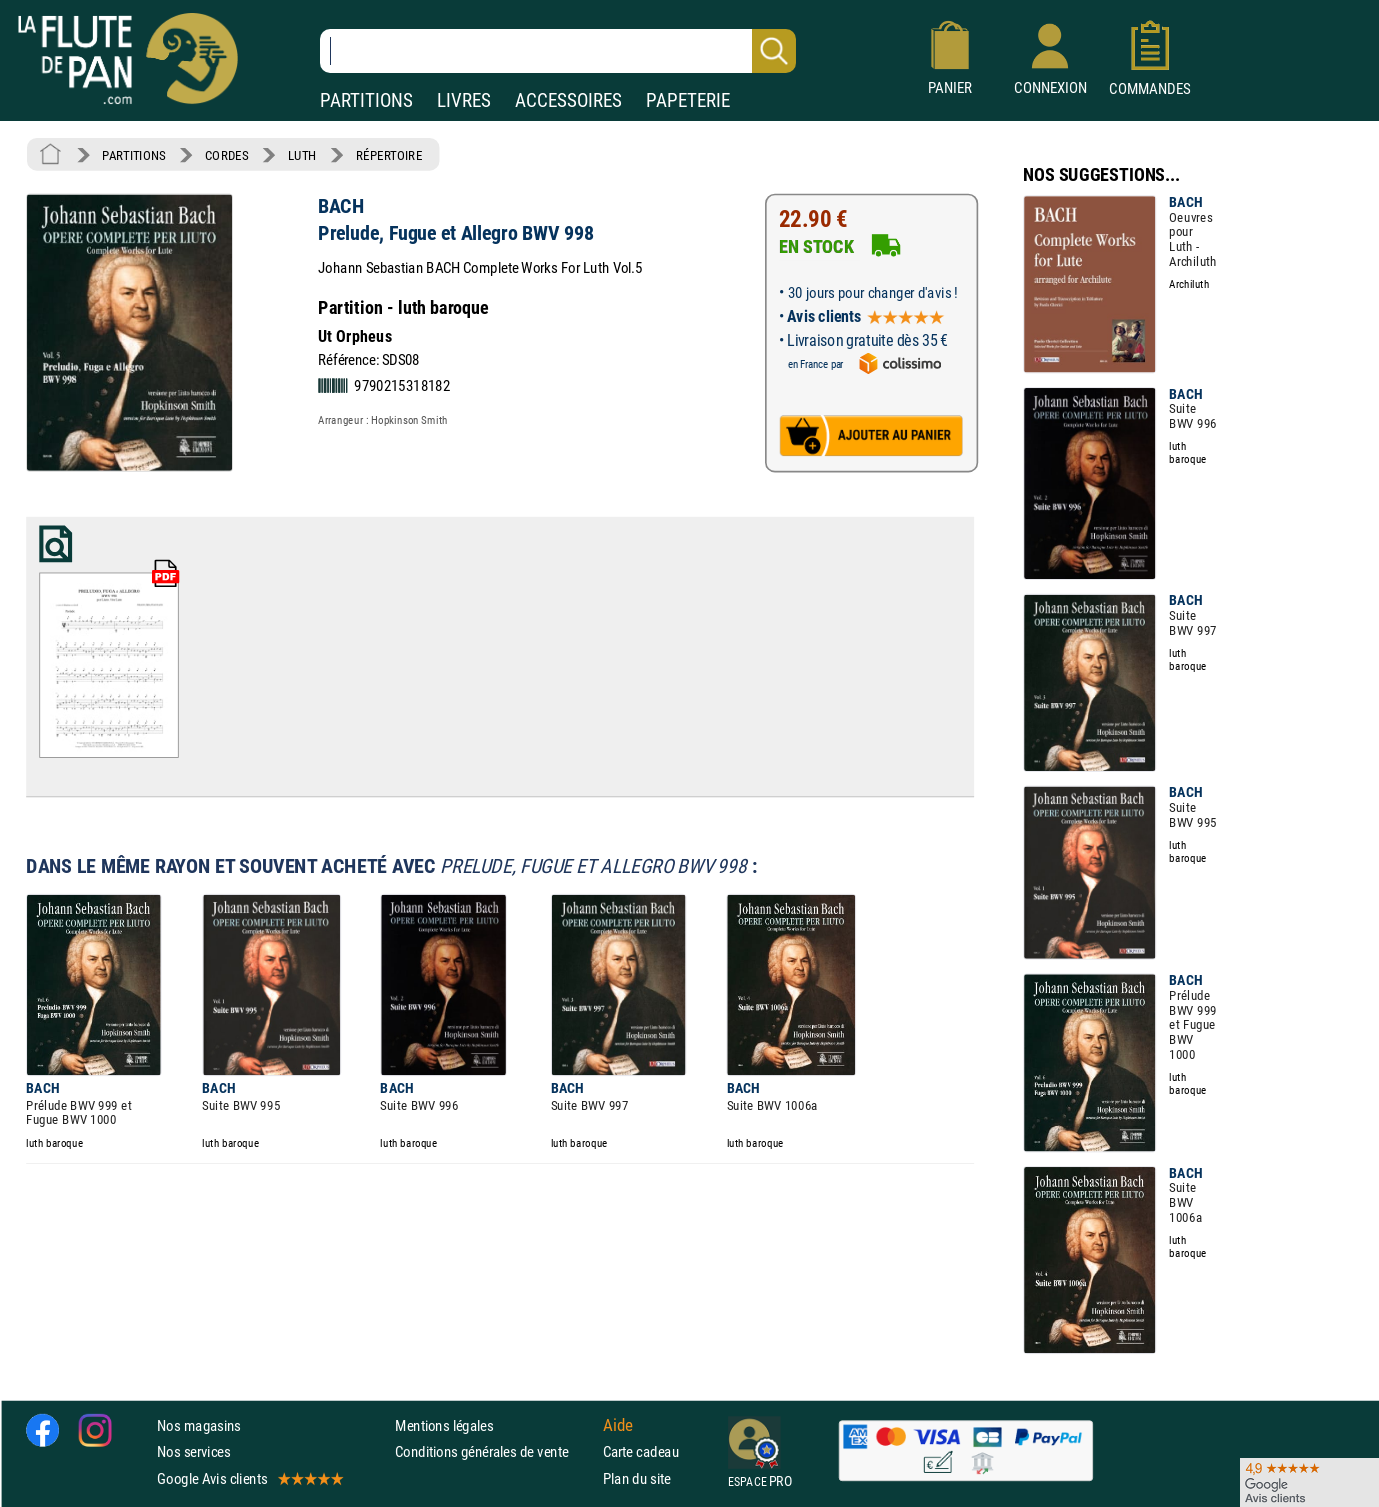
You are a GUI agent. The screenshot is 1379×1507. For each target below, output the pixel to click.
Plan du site (637, 1477)
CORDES (226, 155)
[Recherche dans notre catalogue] (558, 51)
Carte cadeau (641, 1451)
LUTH (302, 155)
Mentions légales (444, 1425)
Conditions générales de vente (494, 1451)
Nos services (193, 1451)
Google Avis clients (249, 1477)
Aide (618, 1425)
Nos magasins (199, 1425)
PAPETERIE (688, 100)
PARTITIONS (366, 100)
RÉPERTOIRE (389, 155)
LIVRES (464, 100)
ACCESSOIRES (568, 100)
